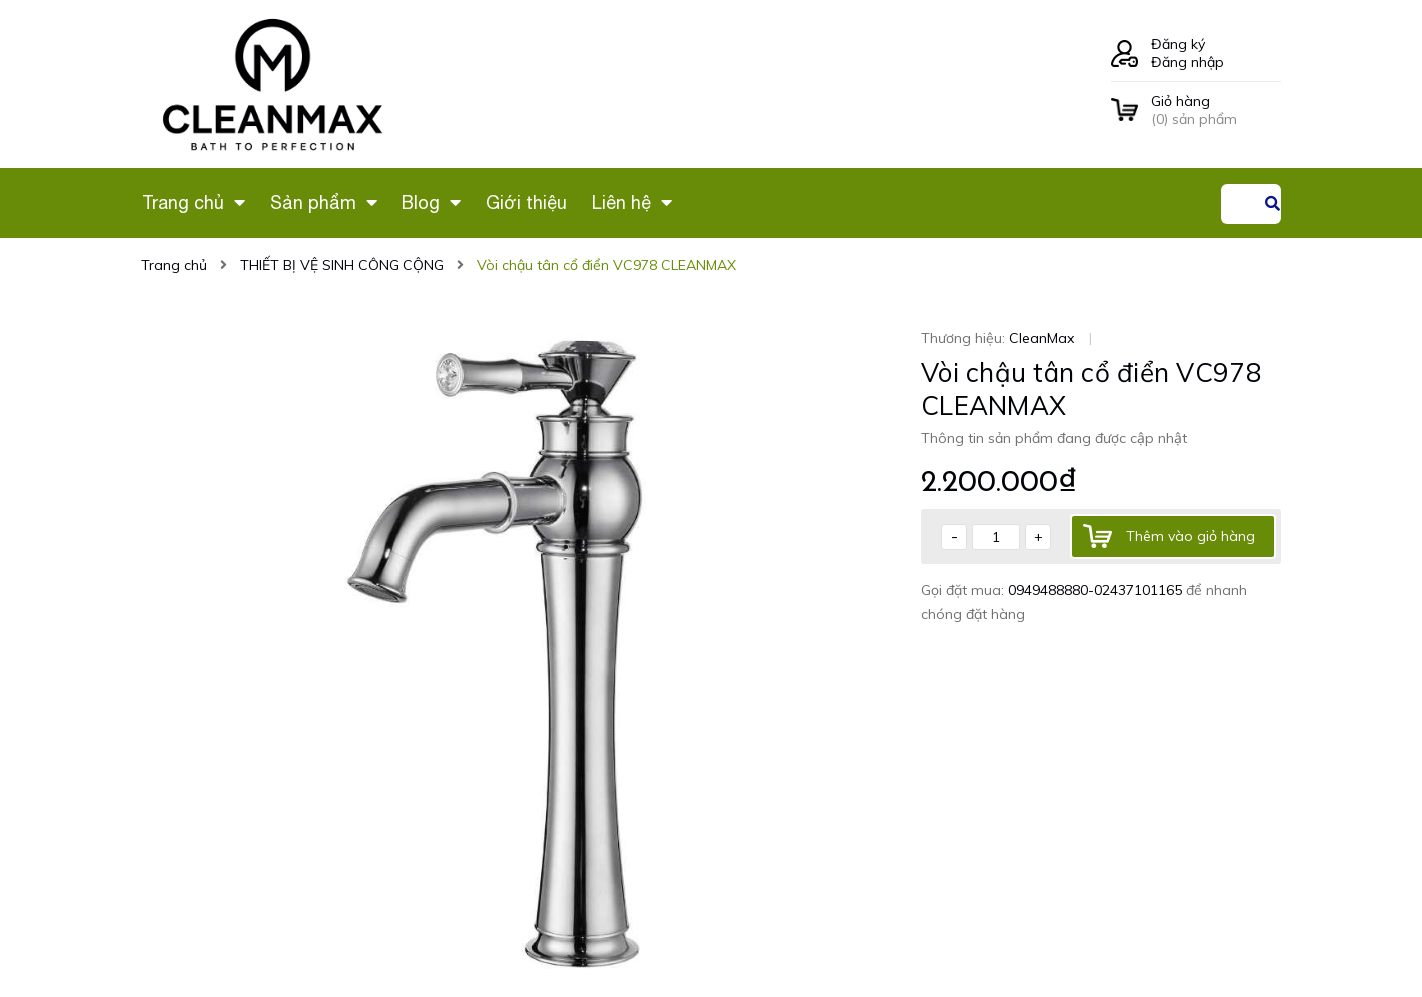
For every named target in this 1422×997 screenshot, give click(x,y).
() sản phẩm (1216, 110)
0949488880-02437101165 (1097, 590)
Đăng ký (1178, 44)
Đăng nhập (1187, 62)
